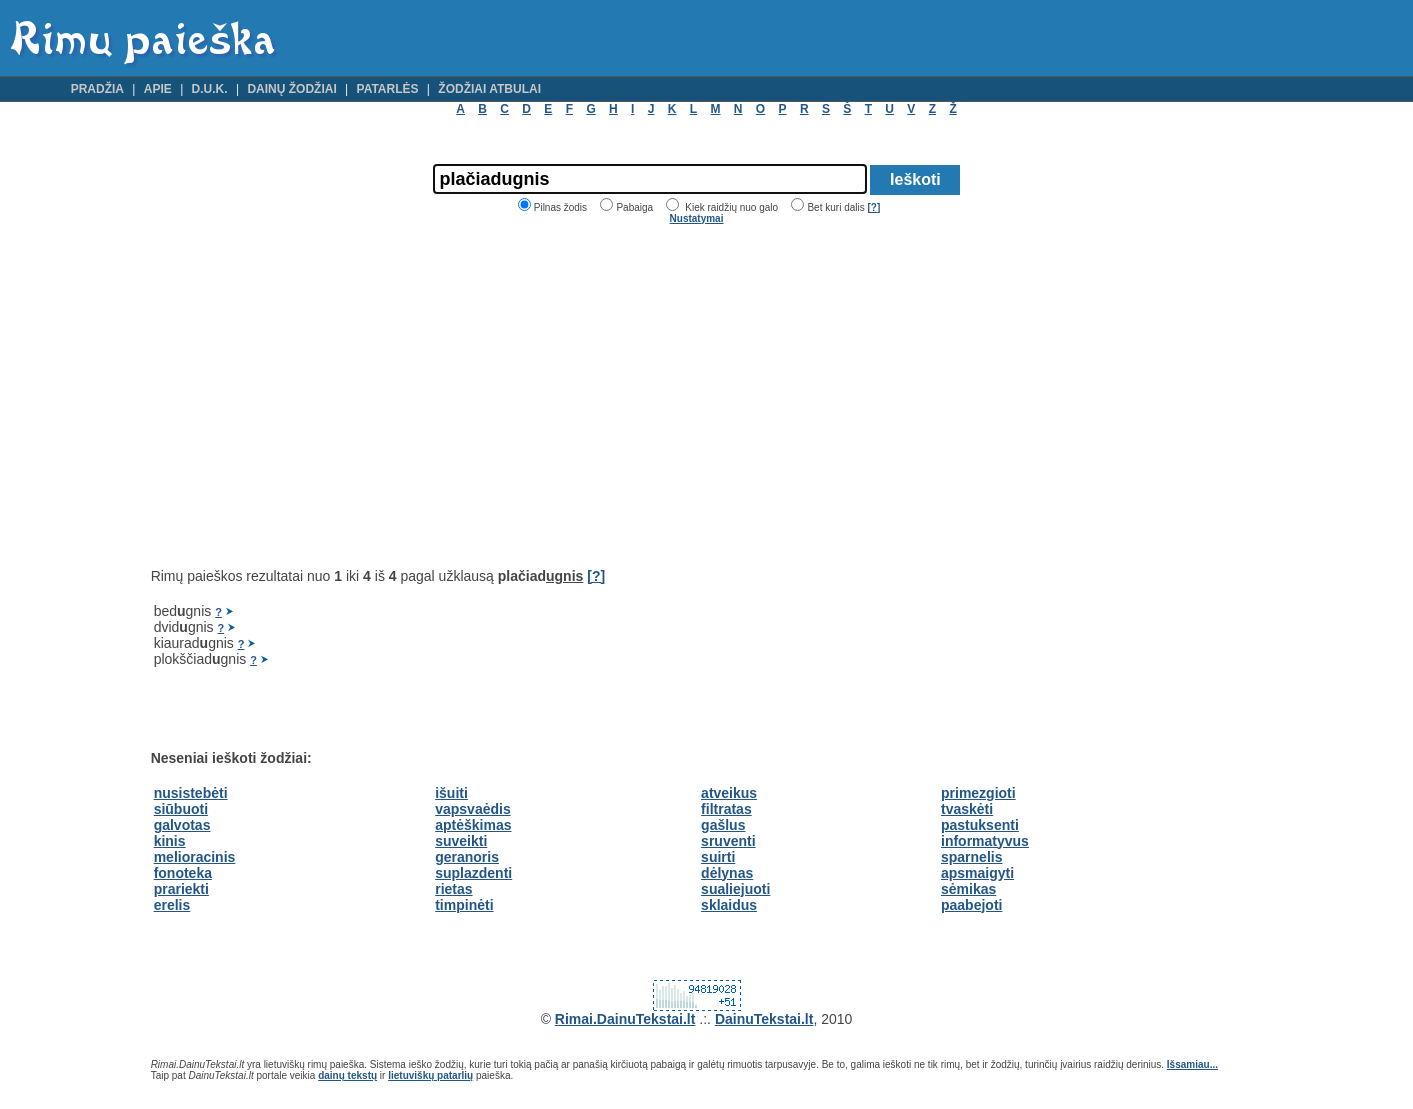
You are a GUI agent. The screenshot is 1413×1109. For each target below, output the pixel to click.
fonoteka (183, 873)
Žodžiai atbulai (489, 89)
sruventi (728, 841)
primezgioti (978, 793)
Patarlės (388, 89)
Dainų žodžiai (291, 89)
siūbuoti (181, 809)
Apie (158, 89)
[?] (873, 207)
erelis (172, 905)
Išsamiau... (1192, 1064)
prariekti (181, 889)
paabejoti (971, 905)
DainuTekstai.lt (764, 1019)
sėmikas (968, 889)
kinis (170, 841)
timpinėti (464, 905)
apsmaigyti (977, 873)
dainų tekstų (347, 1075)
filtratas (726, 809)
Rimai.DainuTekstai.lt (625, 1019)
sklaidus (729, 905)
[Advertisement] (319, 396)
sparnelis (971, 857)
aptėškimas (473, 825)
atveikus (729, 793)
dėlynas (727, 873)
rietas (453, 889)
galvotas (182, 825)
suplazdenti (473, 873)
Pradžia (97, 89)
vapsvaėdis (473, 809)
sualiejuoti (735, 889)
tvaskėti (967, 809)
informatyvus (985, 841)
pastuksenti (980, 825)
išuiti (451, 793)
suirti (718, 857)
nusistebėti (191, 793)
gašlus (723, 825)
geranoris (467, 857)
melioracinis (195, 857)
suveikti (461, 841)
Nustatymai (697, 218)
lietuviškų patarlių (430, 1075)
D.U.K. (210, 89)
